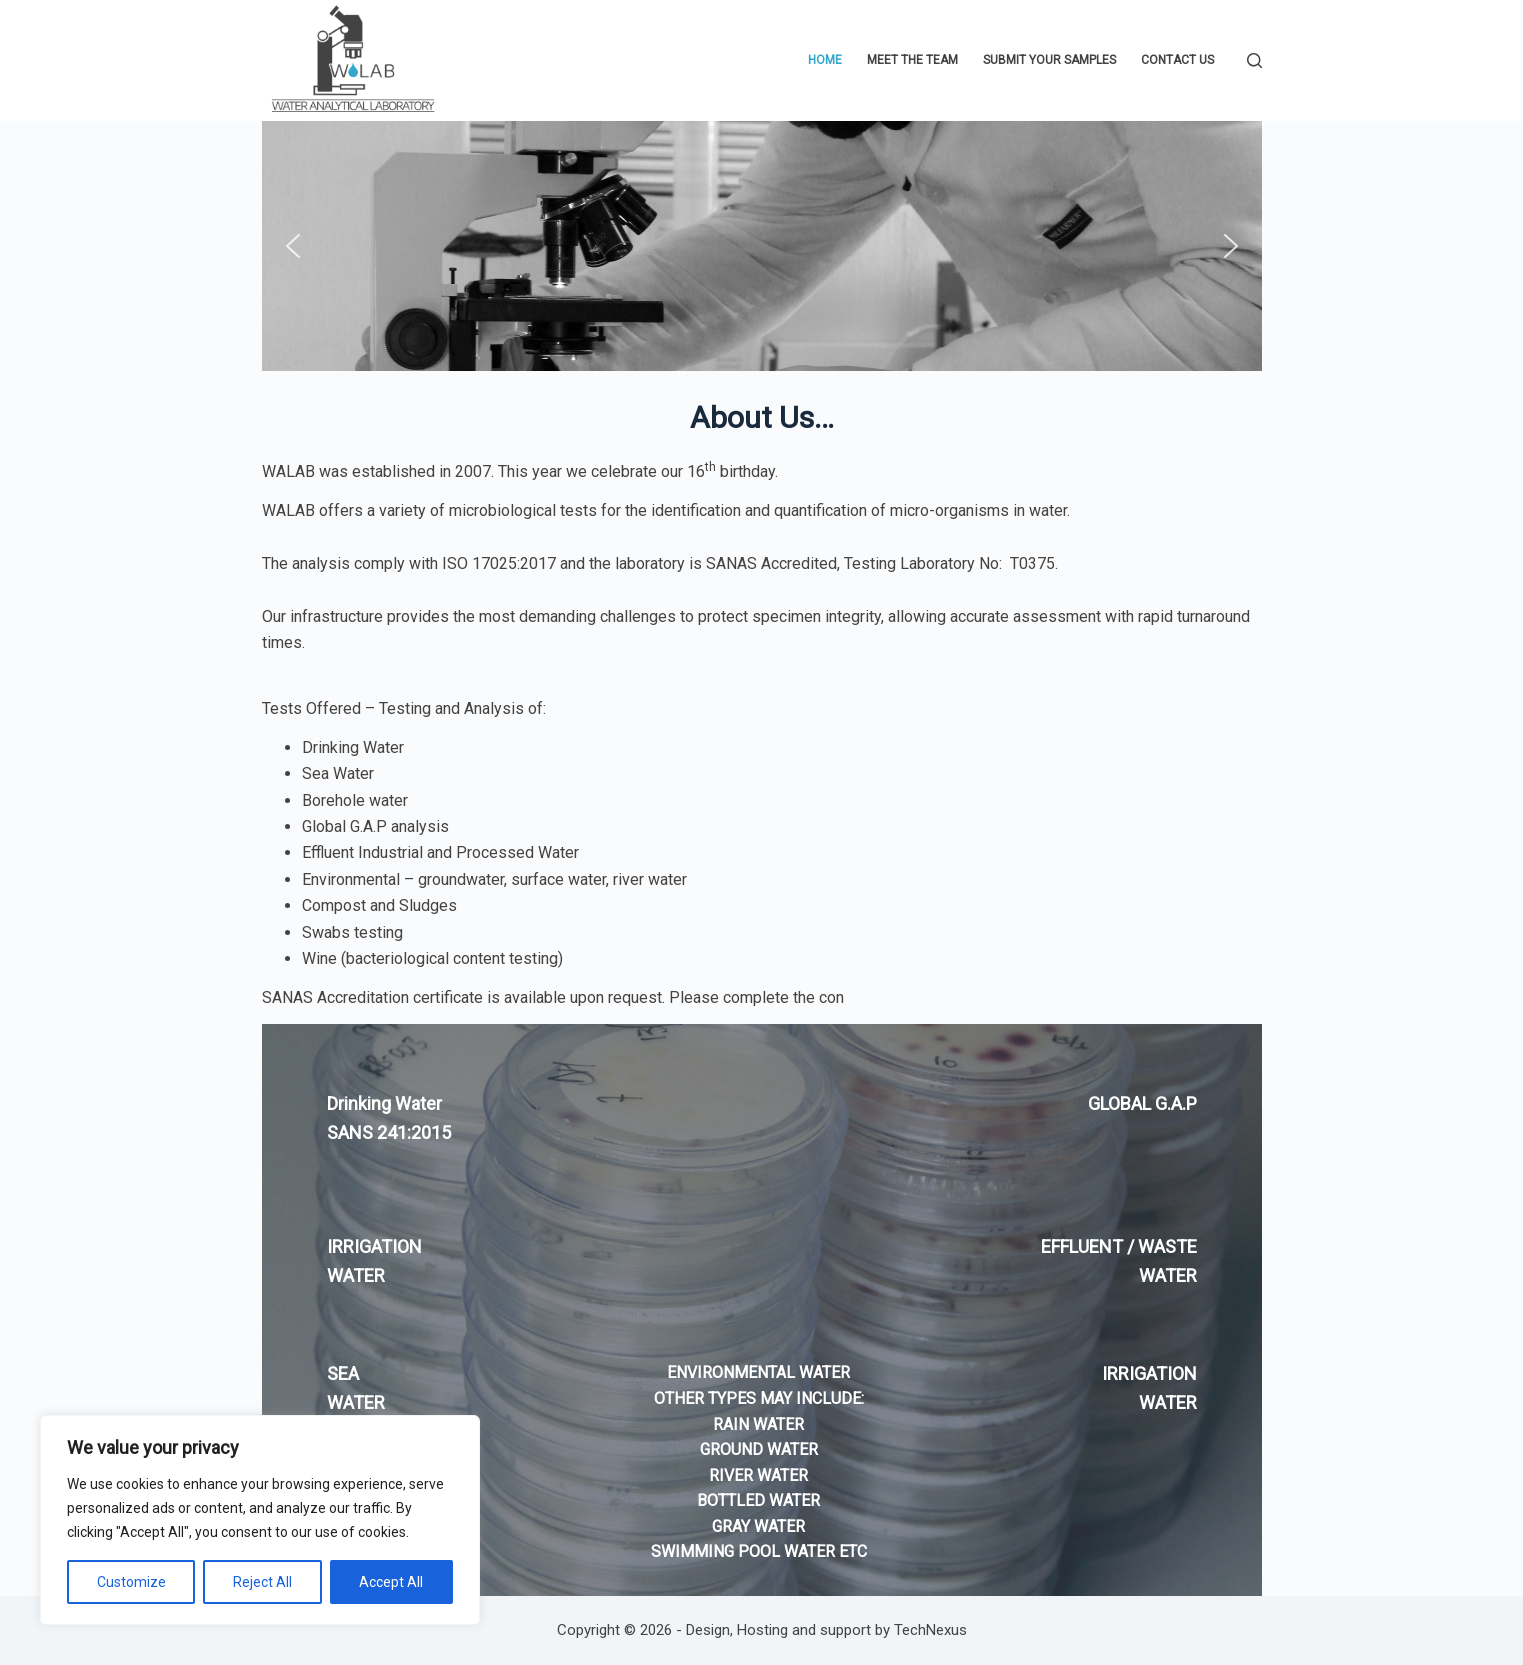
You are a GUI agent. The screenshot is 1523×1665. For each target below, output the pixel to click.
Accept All (391, 1582)
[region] (260, 1520)
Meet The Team (912, 60)
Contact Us (1177, 60)
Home (825, 60)
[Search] (1254, 60)
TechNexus (930, 1630)
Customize (131, 1582)
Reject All (262, 1582)
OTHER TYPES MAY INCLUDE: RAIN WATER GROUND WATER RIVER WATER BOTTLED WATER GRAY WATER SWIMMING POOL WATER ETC (759, 1475)
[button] (293, 246)
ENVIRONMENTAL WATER (758, 1372)
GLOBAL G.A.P (1142, 1103)
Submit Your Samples (1049, 60)
